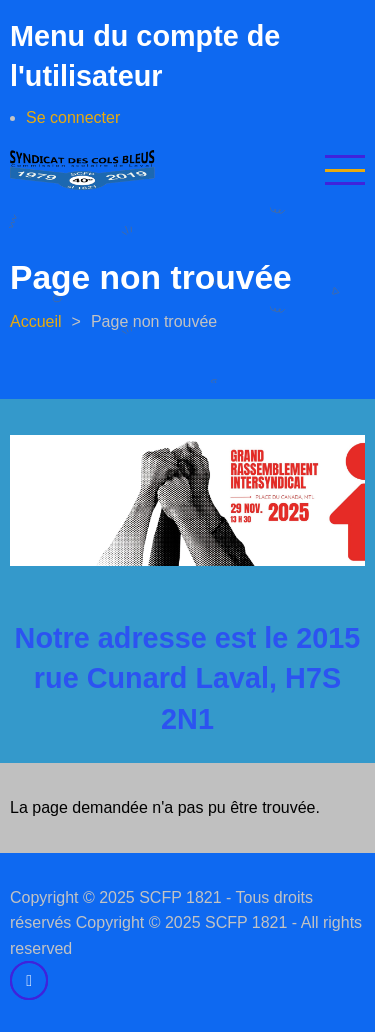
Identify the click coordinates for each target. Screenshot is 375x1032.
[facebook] (29, 980)
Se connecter (73, 117)
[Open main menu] (345, 170)
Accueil (36, 321)
